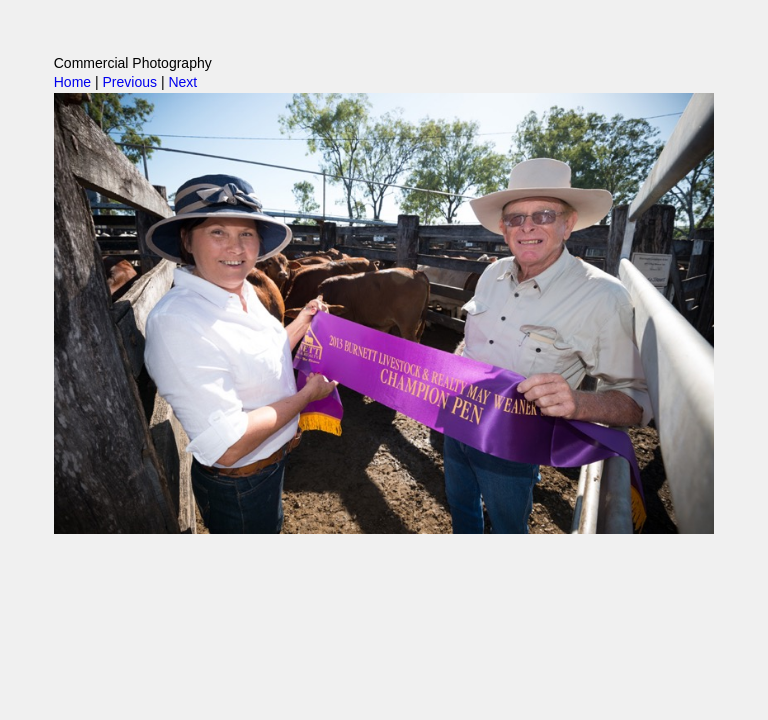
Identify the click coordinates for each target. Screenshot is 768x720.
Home (72, 82)
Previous (130, 82)
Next (182, 82)
